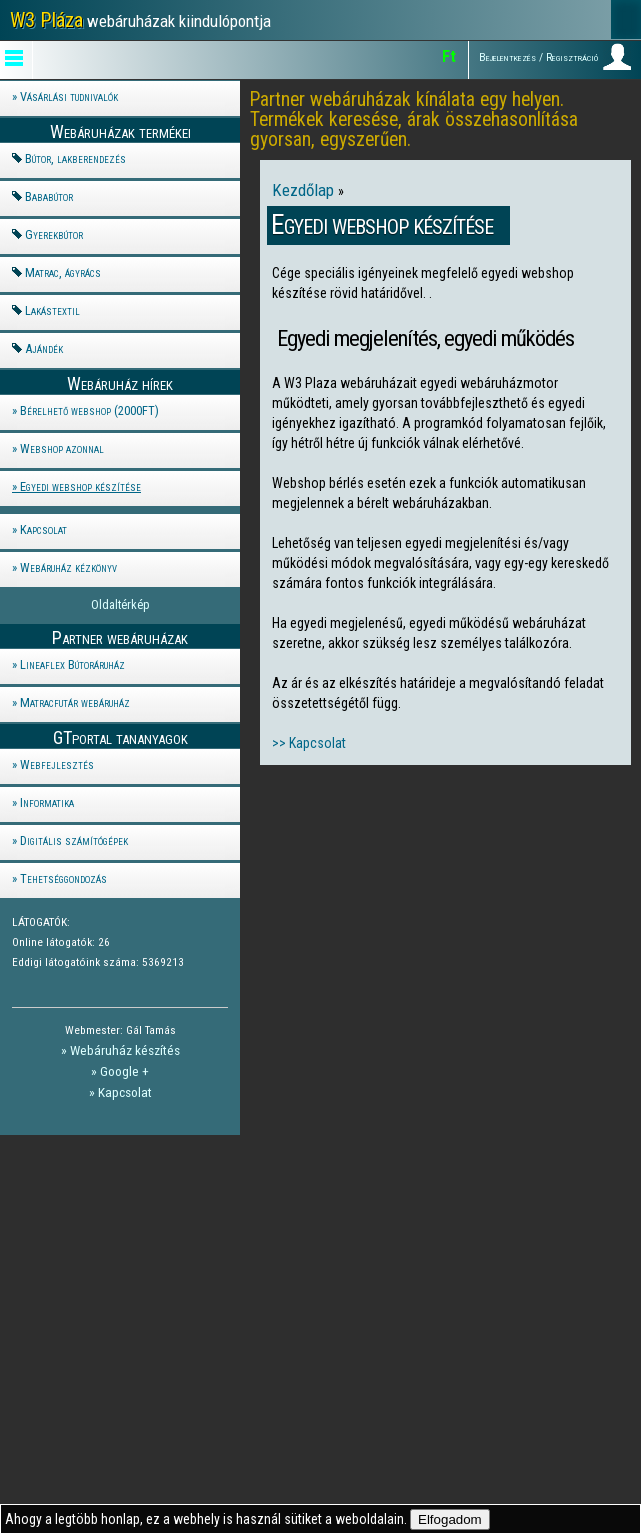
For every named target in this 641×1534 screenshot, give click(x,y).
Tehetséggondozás (63, 878)
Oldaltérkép (120, 604)
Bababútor (49, 196)
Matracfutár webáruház (75, 702)
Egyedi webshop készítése (80, 486)
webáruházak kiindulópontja (140, 20)
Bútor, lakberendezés (75, 158)
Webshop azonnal (62, 448)
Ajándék (44, 348)
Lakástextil (52, 310)
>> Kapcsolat (309, 743)
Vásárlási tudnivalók (69, 96)
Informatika (47, 802)
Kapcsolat (43, 529)
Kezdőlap (305, 190)
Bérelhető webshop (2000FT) (89, 410)
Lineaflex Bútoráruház (72, 664)
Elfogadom (450, 1519)
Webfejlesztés (57, 764)
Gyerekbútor (54, 234)
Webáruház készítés (125, 1050)
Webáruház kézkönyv (68, 567)
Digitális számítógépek (74, 840)
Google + (124, 1071)
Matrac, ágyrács (63, 272)
